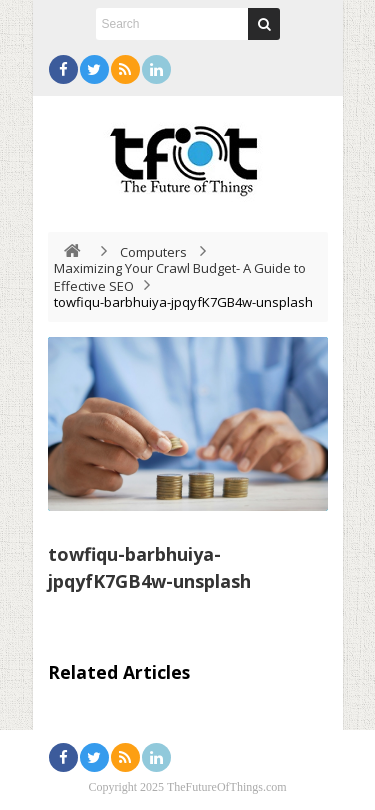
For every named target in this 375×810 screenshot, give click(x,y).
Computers (153, 252)
